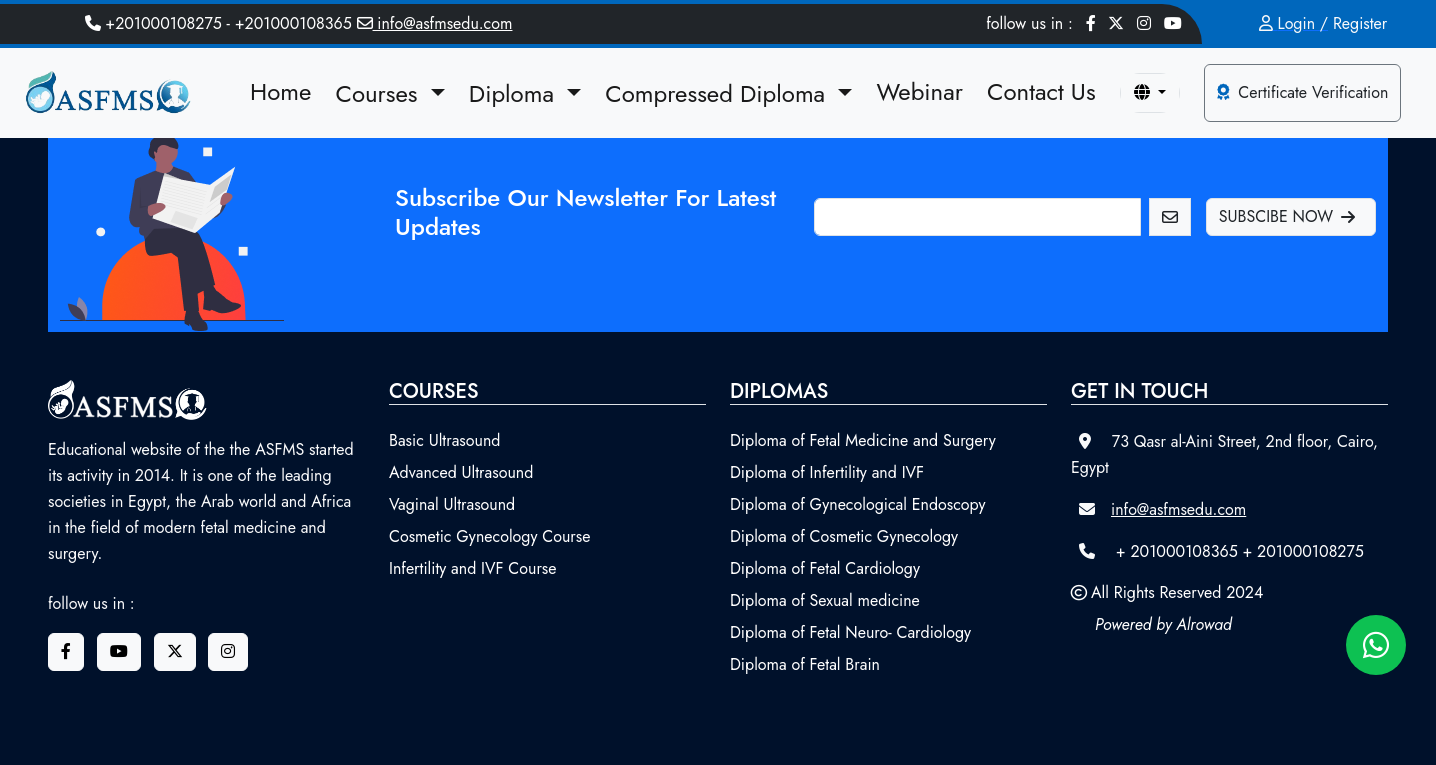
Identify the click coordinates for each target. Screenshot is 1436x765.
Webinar (919, 91)
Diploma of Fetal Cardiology (825, 568)
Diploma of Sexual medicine (825, 600)
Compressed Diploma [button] (718, 93)
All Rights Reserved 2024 (1177, 592)
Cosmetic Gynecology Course (490, 536)
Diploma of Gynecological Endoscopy (858, 504)
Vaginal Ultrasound (452, 504)
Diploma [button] (515, 93)
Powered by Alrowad (1163, 624)
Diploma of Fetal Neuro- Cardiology (850, 632)
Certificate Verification (1302, 92)
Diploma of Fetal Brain (805, 664)
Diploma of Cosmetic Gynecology (844, 536)
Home (280, 91)
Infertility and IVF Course (473, 568)
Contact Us (1041, 91)
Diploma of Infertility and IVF (827, 472)
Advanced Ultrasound (461, 472)
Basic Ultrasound (445, 440)
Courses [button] (379, 93)
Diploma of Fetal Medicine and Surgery (863, 440)
